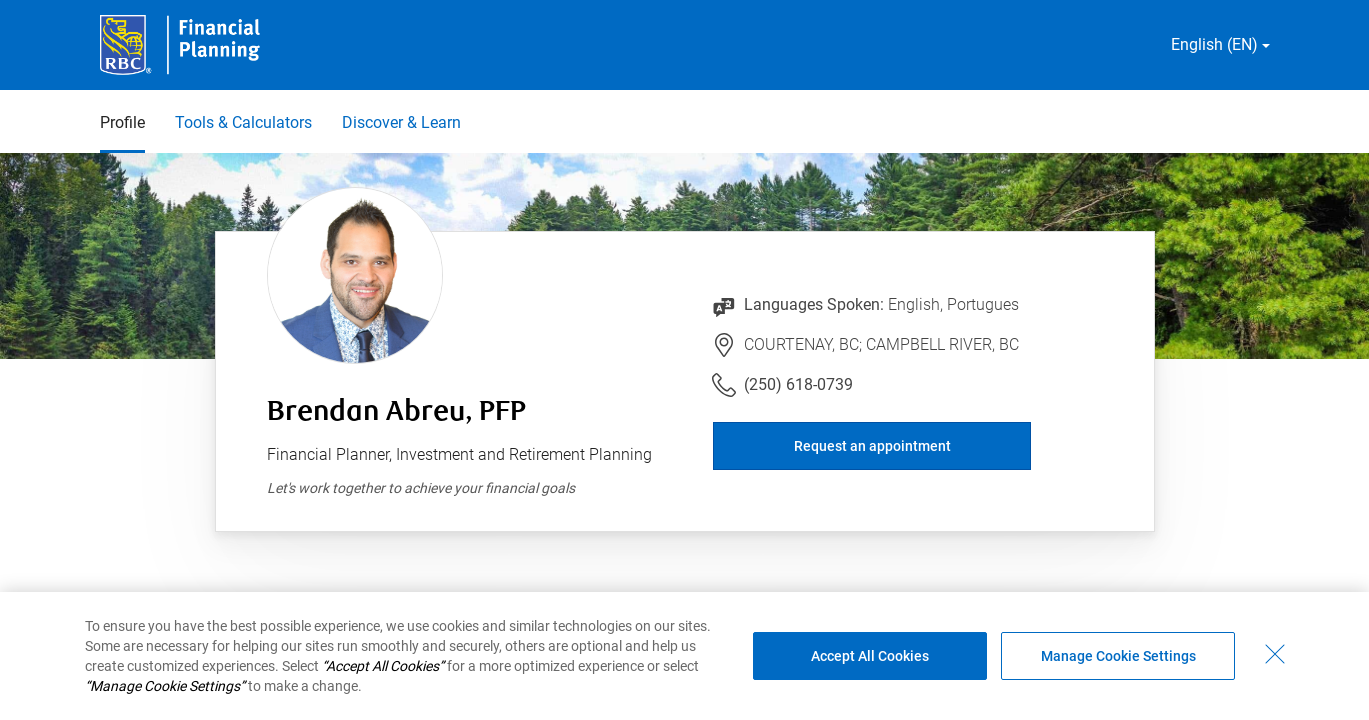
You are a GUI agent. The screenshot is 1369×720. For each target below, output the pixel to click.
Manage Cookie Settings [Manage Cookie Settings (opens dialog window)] (1118, 656)
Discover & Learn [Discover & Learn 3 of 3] (401, 122)
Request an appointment (872, 446)
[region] (684, 656)
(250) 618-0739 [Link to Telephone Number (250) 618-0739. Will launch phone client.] (798, 384)
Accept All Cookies (870, 656)
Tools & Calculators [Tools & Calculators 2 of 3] (243, 122)
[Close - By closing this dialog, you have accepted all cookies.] (1275, 654)
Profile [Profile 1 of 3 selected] (122, 122)
